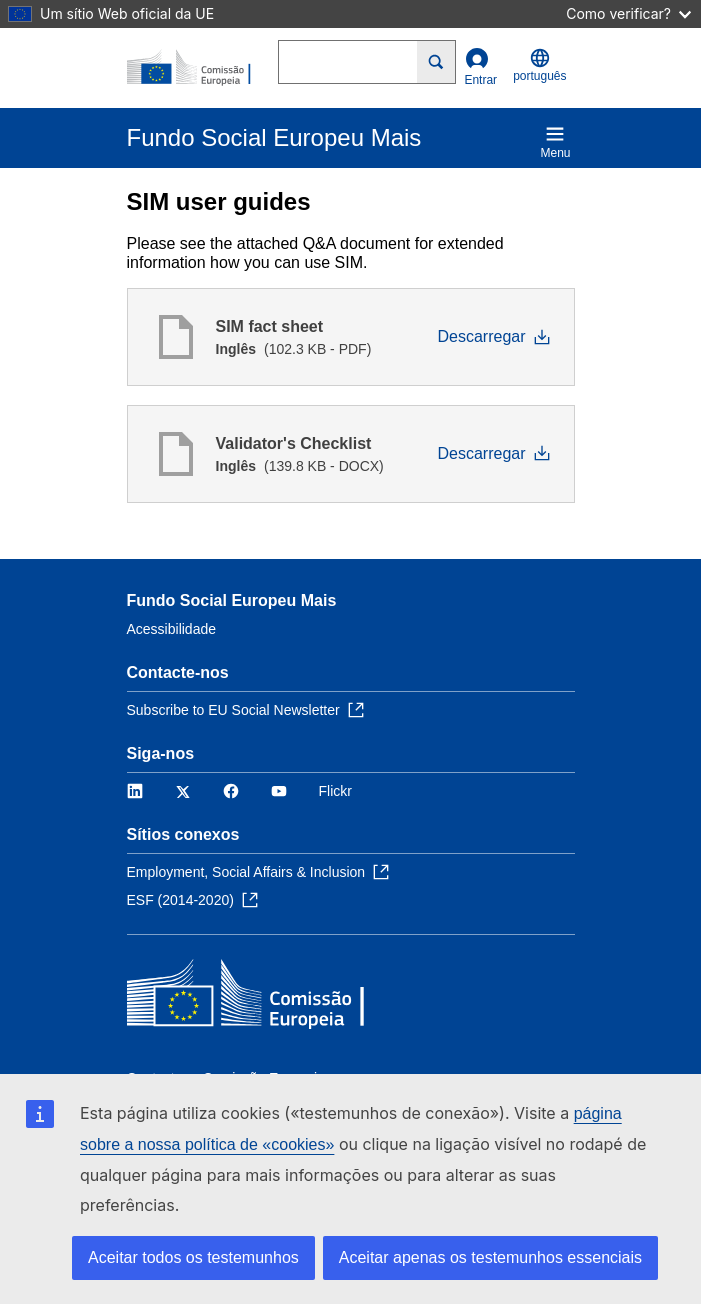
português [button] (539, 65)
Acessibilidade (172, 629)
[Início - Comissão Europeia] (202, 68)
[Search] (436, 62)
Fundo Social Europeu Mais (232, 600)
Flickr (335, 791)
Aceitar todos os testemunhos (193, 1257)
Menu (555, 142)
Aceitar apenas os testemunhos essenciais (490, 1257)
